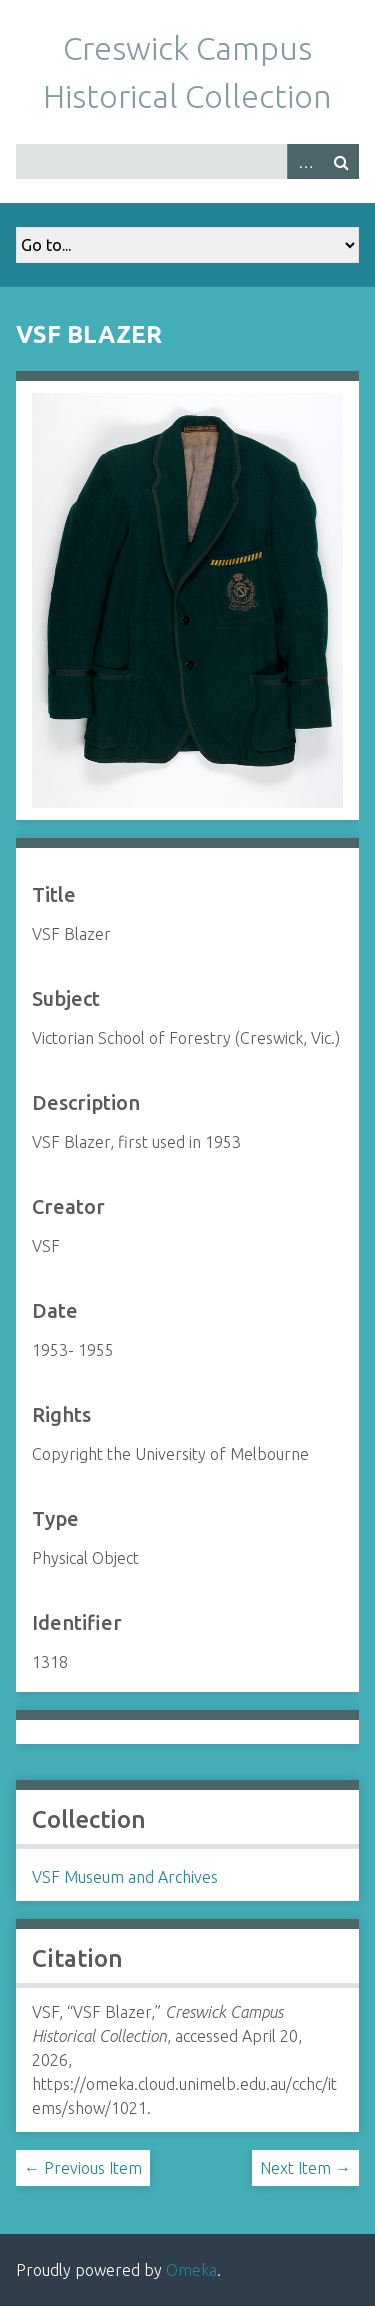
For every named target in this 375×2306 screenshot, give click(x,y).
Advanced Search (305, 161)
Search (341, 161)
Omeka (191, 2270)
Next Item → (305, 2168)
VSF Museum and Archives (125, 1877)
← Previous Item (83, 2168)
